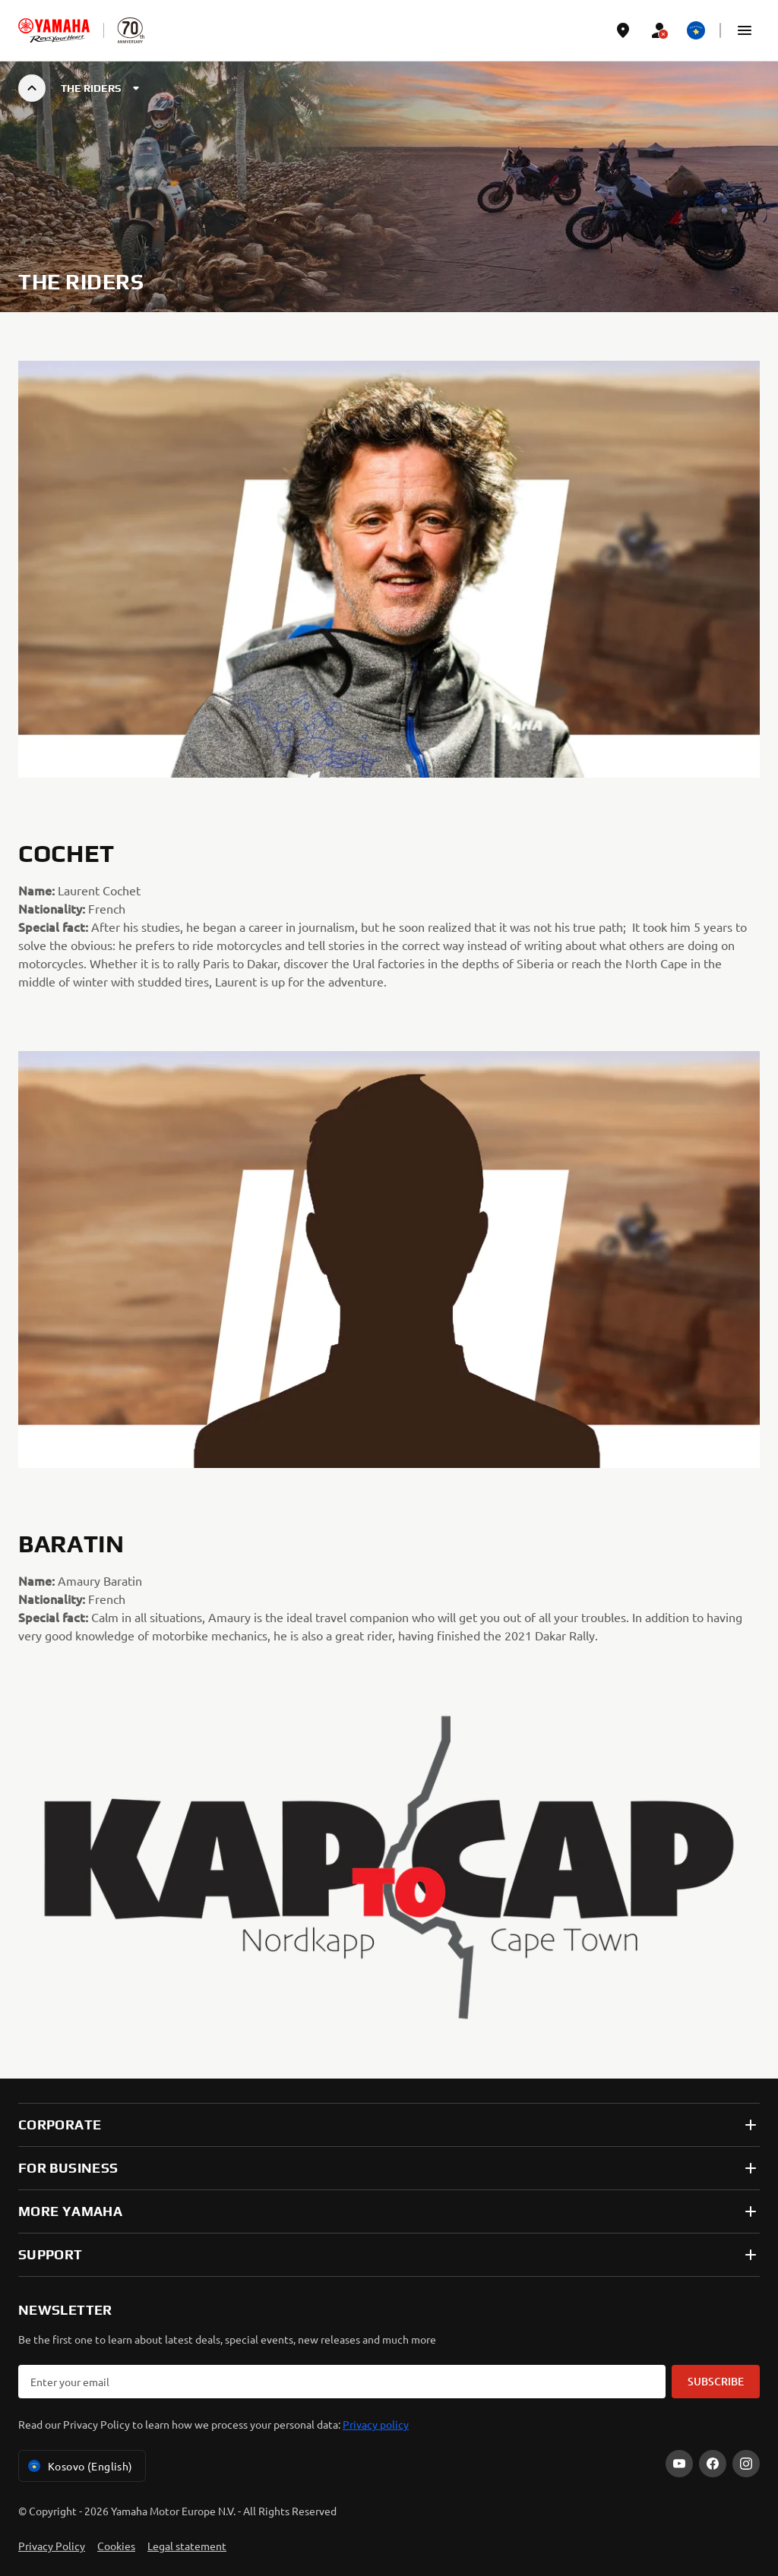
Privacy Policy (51, 2545)
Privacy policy (376, 2424)
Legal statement (186, 2545)
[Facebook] (712, 2463)
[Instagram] (746, 2463)
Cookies (116, 2545)
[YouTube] (679, 2463)
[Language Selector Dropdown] (696, 30)
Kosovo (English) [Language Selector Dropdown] (79, 2466)
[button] (744, 30)
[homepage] (54, 30)
